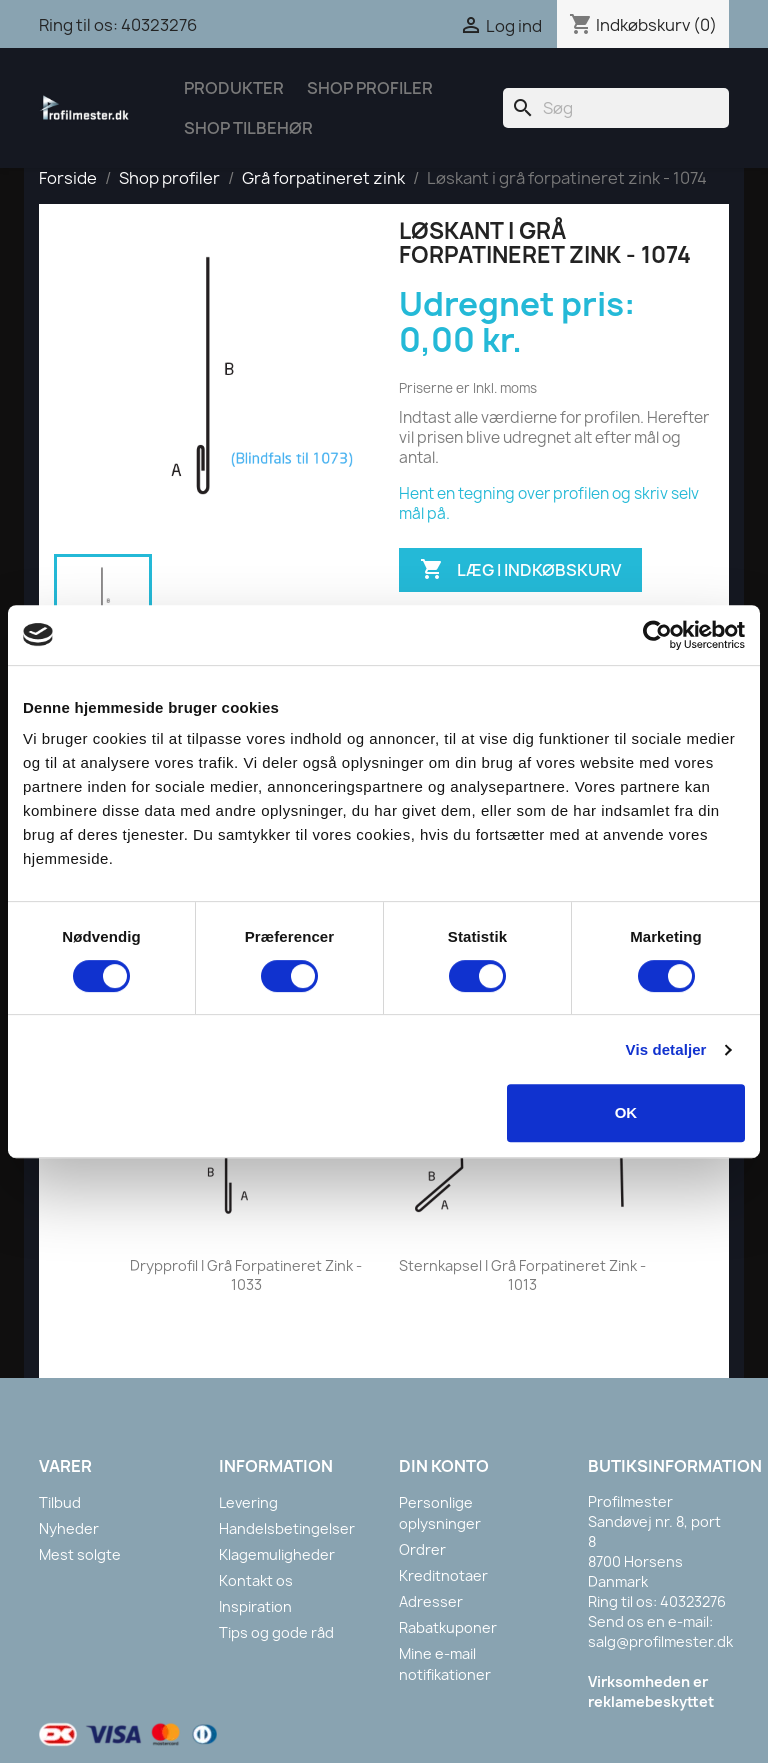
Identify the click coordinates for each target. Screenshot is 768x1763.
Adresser (431, 1601)
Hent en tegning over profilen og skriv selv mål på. (549, 503)
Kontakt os (256, 1580)
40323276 (159, 25)
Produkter (234, 88)
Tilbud (60, 1502)
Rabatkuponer (448, 1627)
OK (626, 1112)
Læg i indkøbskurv (520, 570)
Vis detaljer (666, 1049)
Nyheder (69, 1528)
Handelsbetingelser (287, 1528)
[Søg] (616, 108)
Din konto (444, 1466)
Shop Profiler (370, 88)
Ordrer (422, 1549)
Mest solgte (80, 1554)
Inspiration (255, 1606)
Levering (248, 1502)
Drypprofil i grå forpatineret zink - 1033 (246, 1275)
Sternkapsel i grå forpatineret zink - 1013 (522, 1275)
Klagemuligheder (277, 1554)
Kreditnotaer (443, 1575)
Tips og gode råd (276, 1632)
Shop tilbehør (248, 128)
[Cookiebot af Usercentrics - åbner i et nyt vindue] (657, 635)
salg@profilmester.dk (660, 1641)
